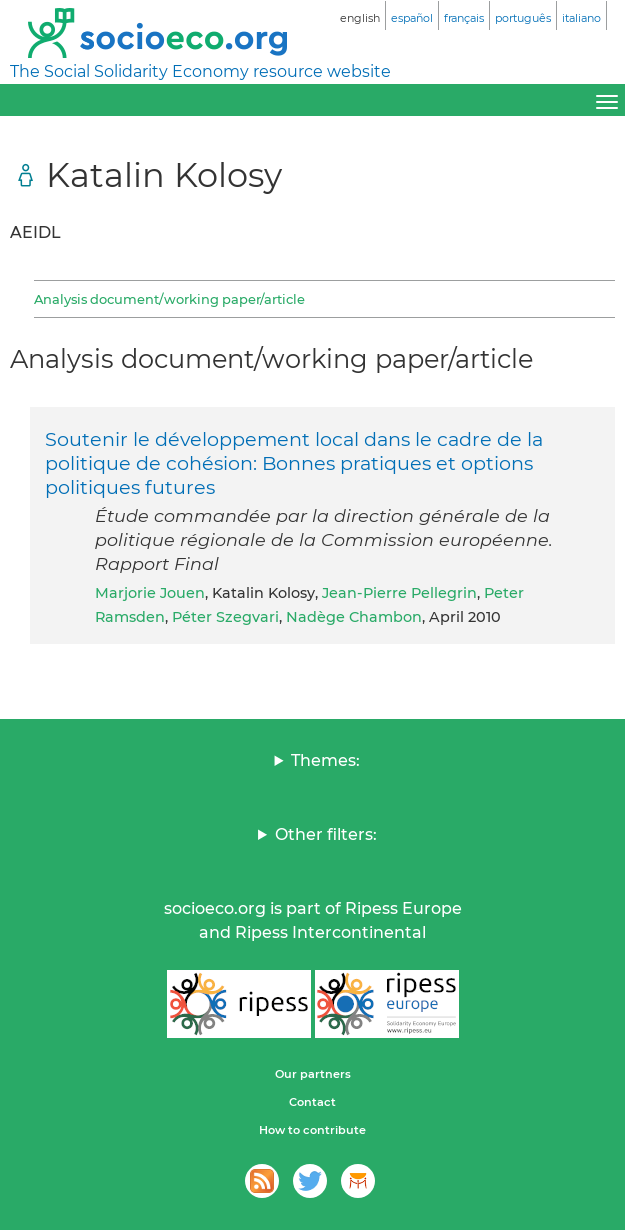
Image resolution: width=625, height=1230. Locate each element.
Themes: (325, 760)
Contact (312, 1102)
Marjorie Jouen (150, 593)
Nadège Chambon (354, 617)
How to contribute (312, 1130)
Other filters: (326, 834)
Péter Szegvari (225, 617)
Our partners (313, 1074)
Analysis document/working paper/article (169, 299)
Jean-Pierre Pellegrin (399, 593)
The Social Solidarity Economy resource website (200, 71)
